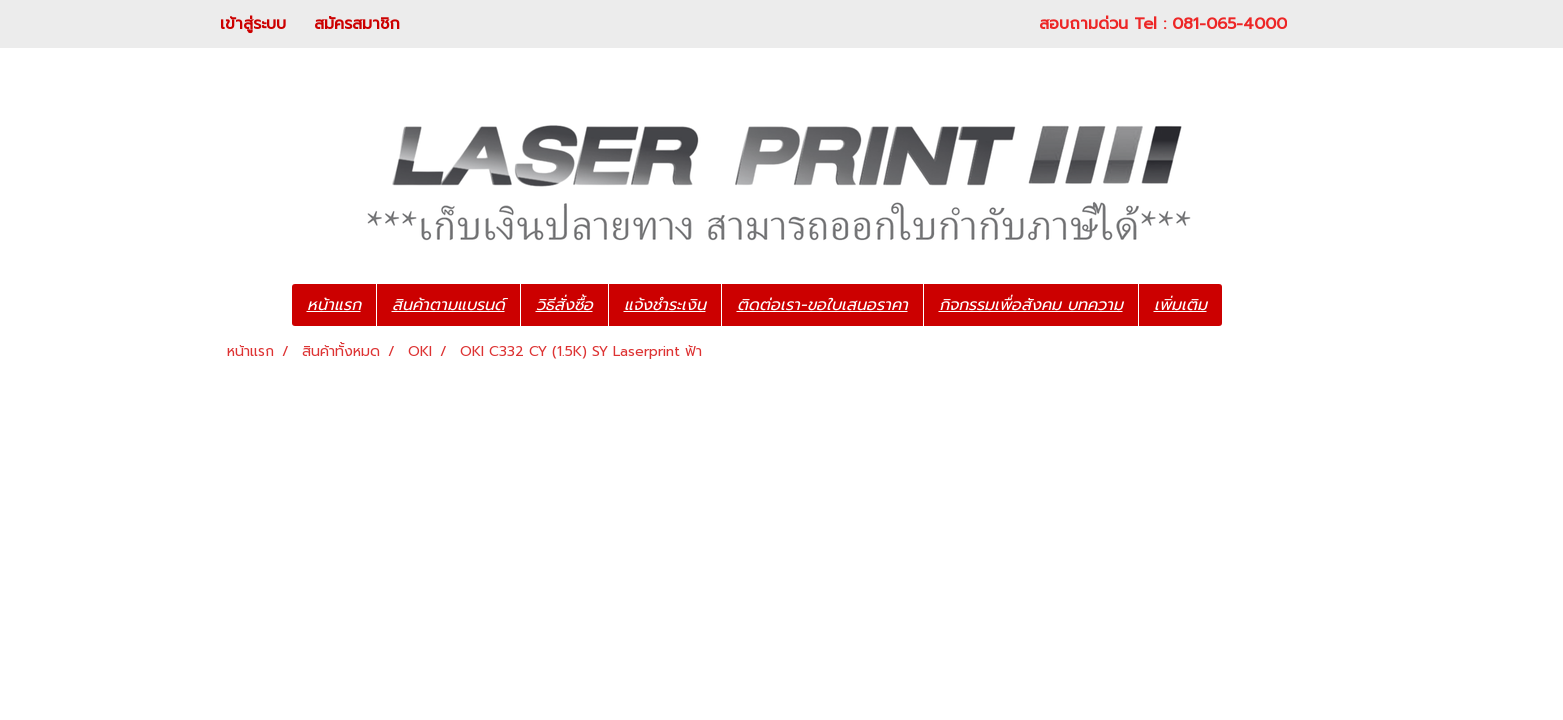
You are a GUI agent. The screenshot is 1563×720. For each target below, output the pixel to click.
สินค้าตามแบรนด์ (448, 305)
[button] (1252, 305)
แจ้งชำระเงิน (665, 305)
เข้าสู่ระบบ (253, 24)
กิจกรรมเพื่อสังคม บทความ (1031, 305)
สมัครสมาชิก (357, 24)
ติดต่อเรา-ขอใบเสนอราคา (822, 305)
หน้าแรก (334, 305)
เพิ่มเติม (1180, 305)
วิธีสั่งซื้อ (564, 305)
